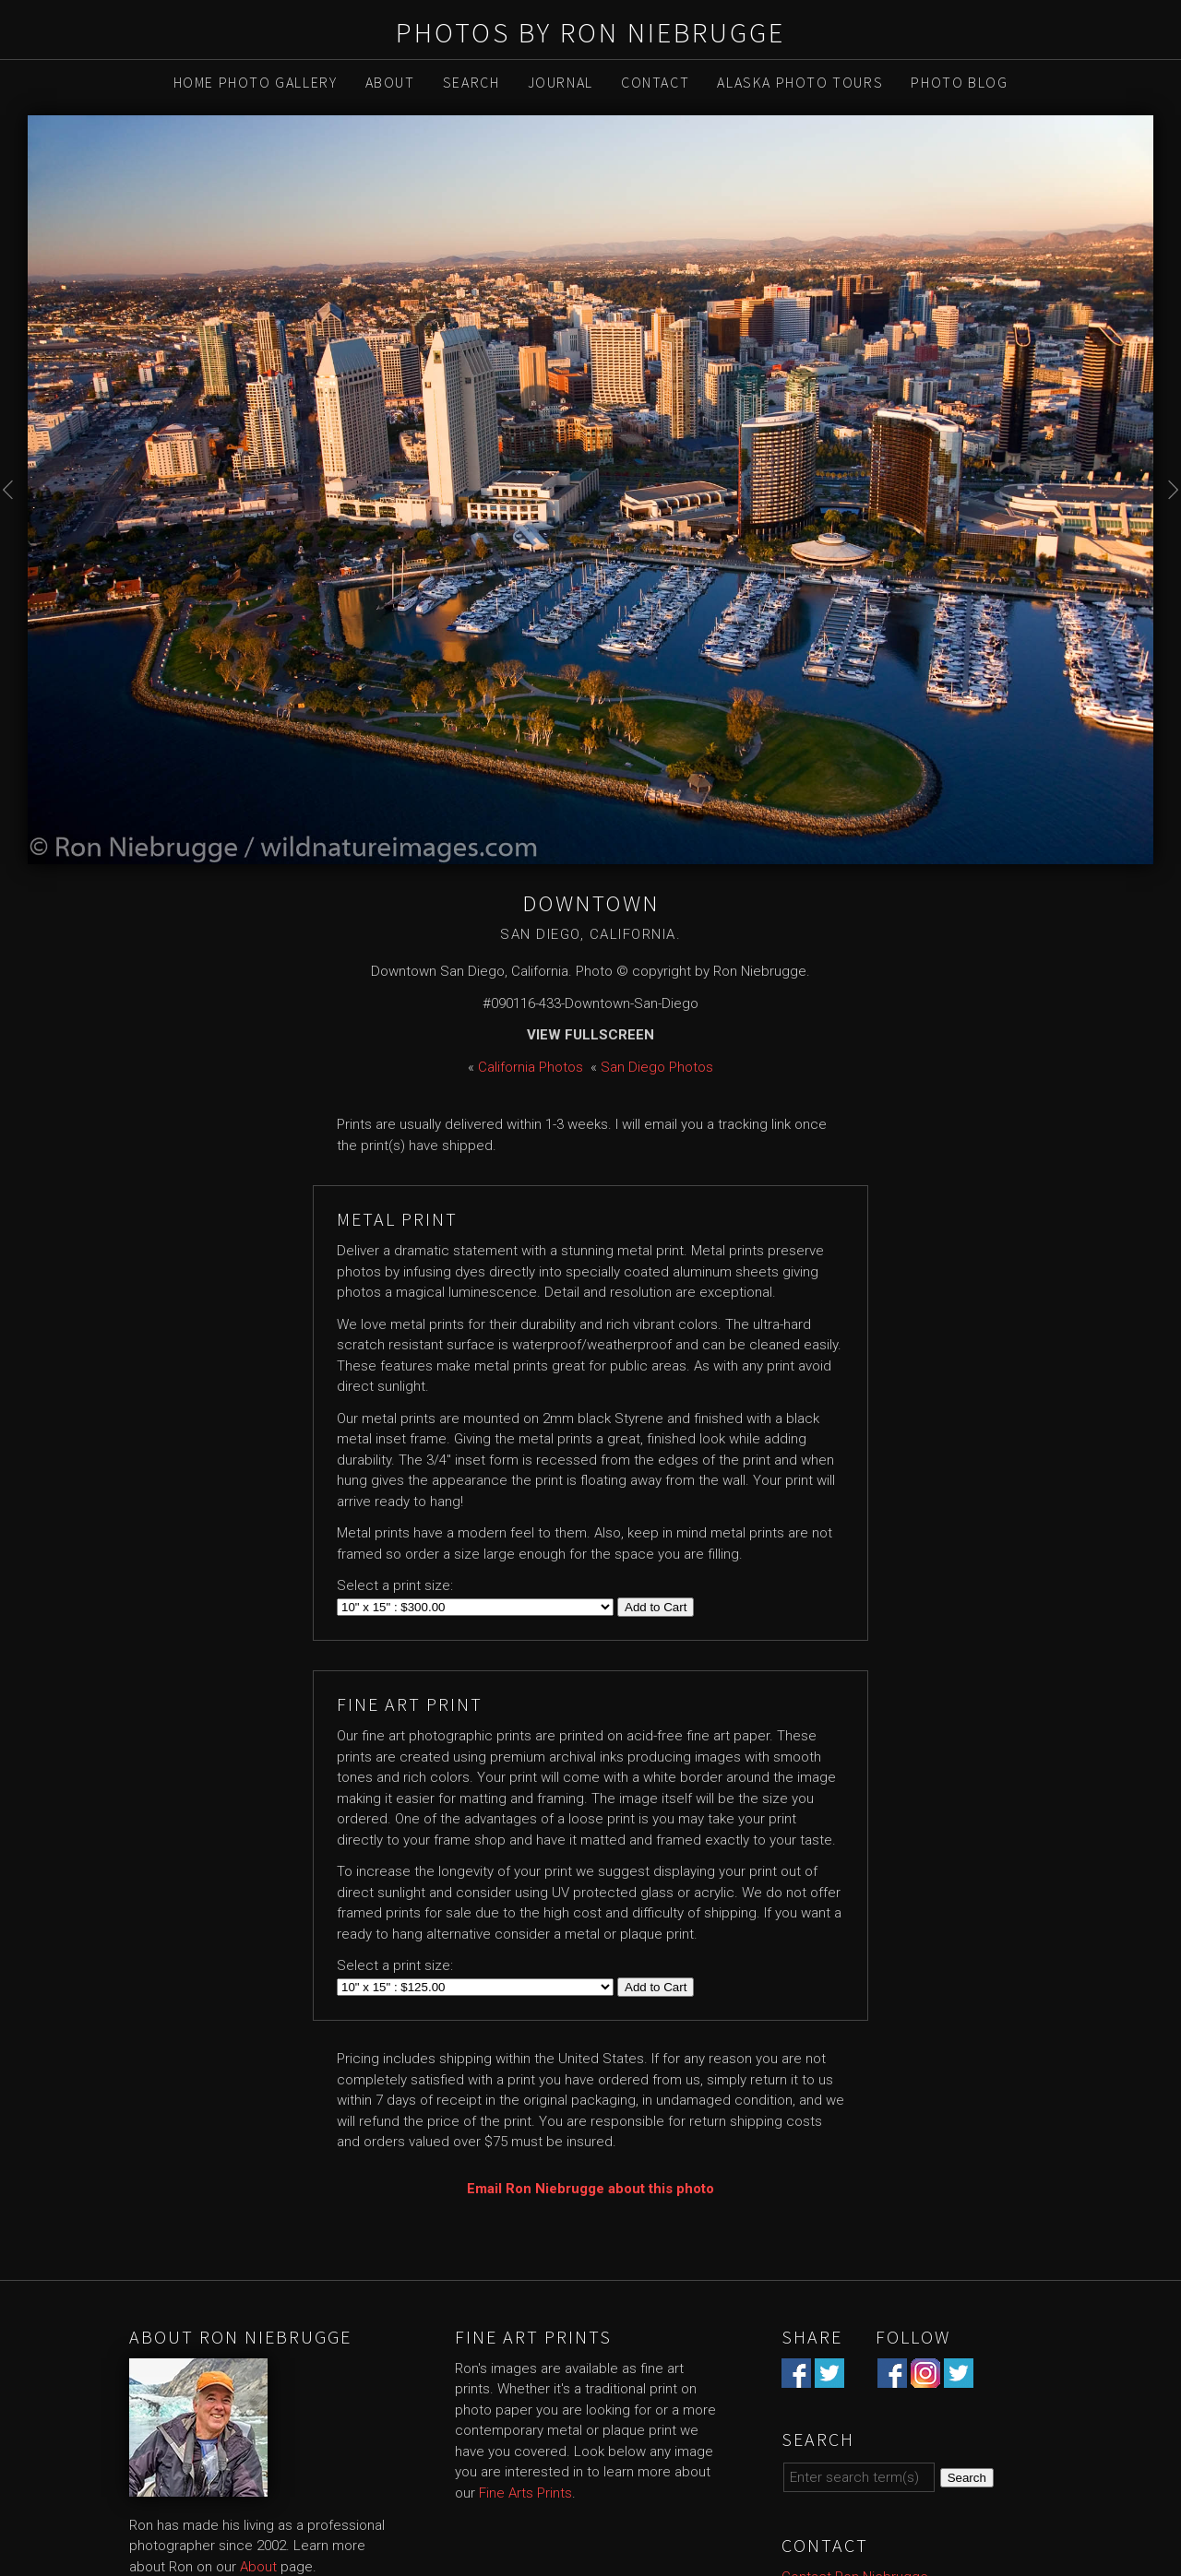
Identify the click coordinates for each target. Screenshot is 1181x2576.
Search (471, 82)
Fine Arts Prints (525, 2493)
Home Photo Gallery (255, 82)
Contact (655, 82)
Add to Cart (655, 1607)
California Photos (530, 1067)
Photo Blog (959, 82)
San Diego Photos (657, 1067)
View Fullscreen (590, 1035)
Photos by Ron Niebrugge (590, 32)
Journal (560, 82)
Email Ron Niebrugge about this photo (590, 2188)
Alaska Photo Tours (800, 82)
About (390, 82)
